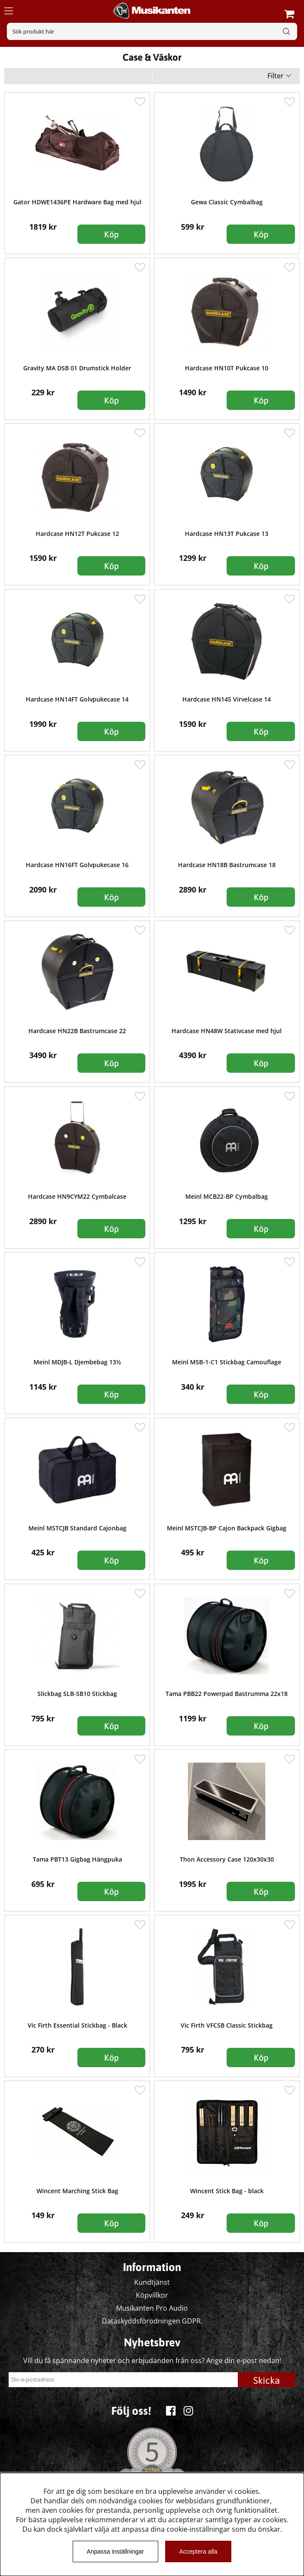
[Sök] (152, 31)
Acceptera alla (198, 2551)
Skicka (266, 2380)
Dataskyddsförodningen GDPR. (152, 2321)
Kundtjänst (152, 2282)
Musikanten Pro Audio (152, 2308)
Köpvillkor (152, 2295)
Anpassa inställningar (115, 2551)
